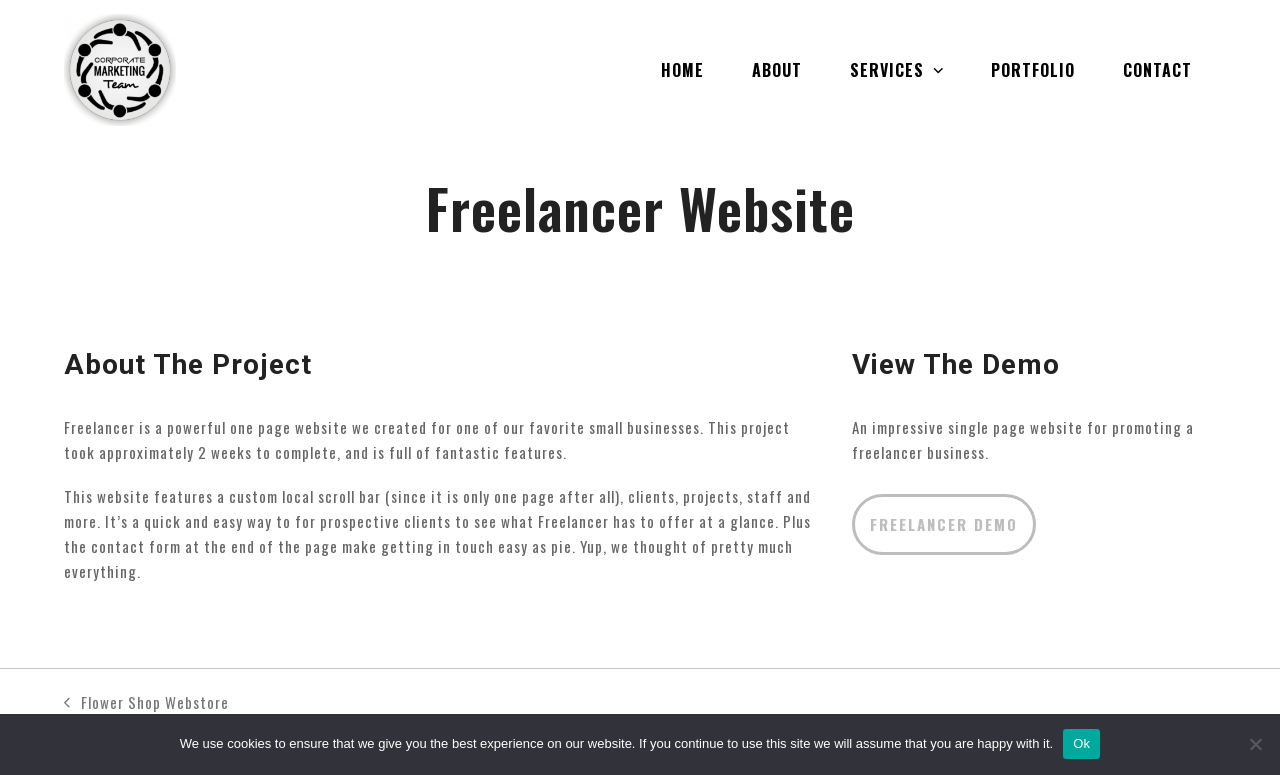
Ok (1081, 743)
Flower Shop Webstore (146, 703)
